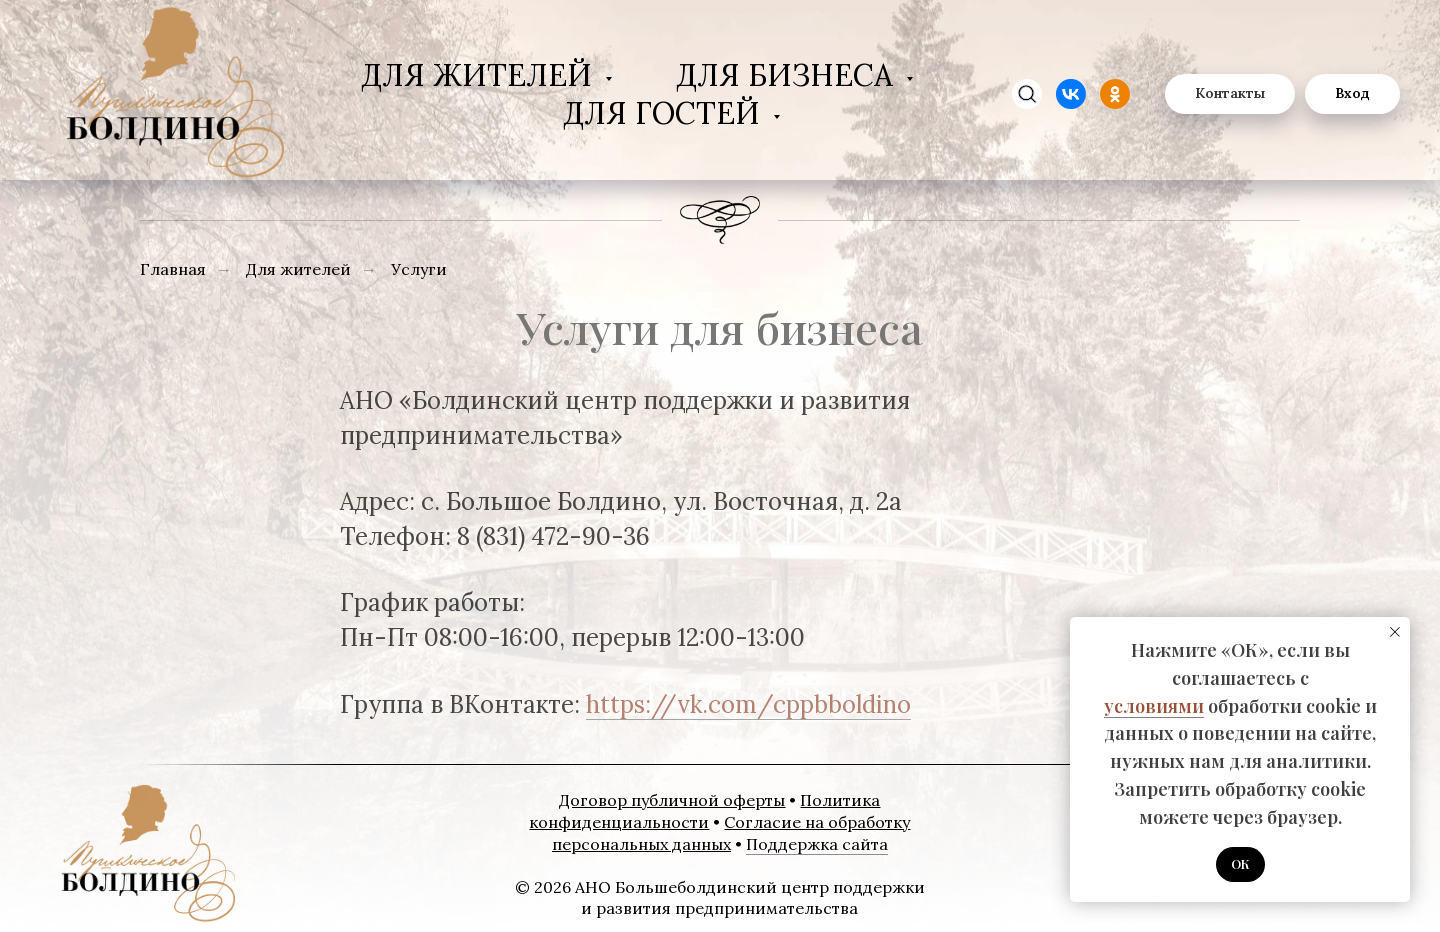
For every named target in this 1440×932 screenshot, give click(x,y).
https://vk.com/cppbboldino (748, 704)
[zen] (1027, 94)
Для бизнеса (788, 75)
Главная (173, 269)
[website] (1071, 94)
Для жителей (480, 75)
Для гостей (665, 113)
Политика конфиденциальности (704, 811)
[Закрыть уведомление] (1395, 632)
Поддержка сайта (817, 844)
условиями (1154, 706)
